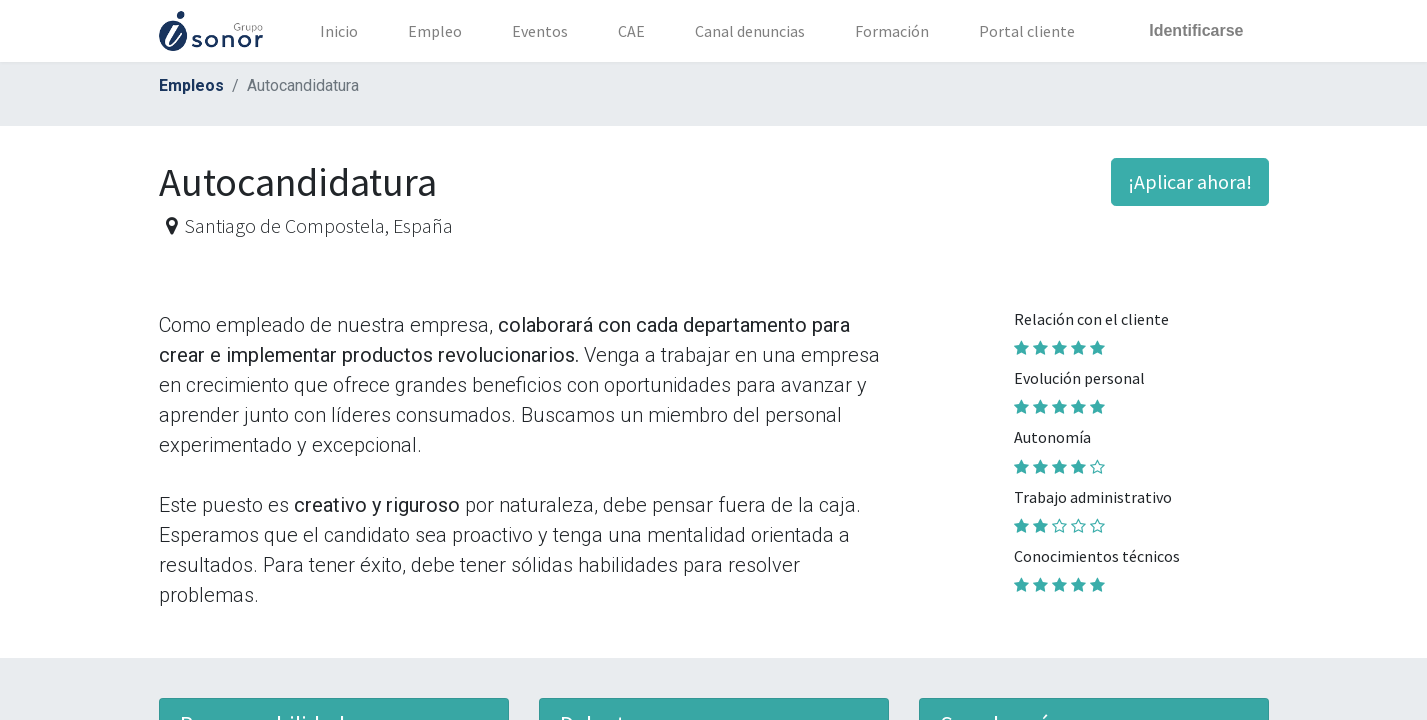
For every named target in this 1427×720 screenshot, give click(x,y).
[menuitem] (339, 31)
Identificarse (1196, 30)
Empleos (191, 85)
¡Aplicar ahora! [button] (1190, 181)
